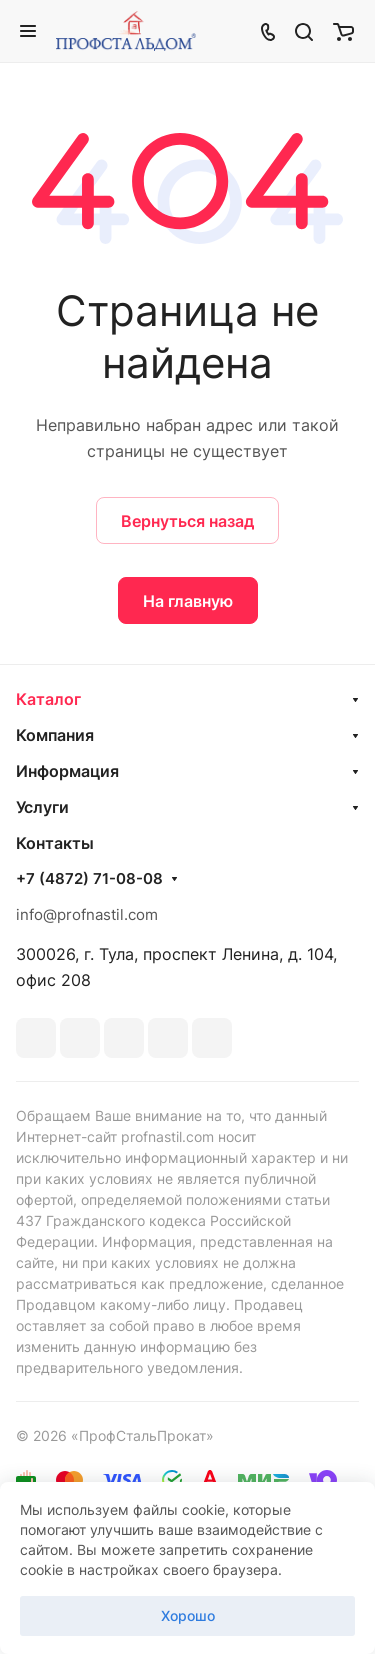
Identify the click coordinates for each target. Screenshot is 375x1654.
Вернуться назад (187, 521)
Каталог (48, 699)
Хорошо (188, 1615)
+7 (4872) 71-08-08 (89, 879)
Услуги (42, 807)
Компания (55, 735)
